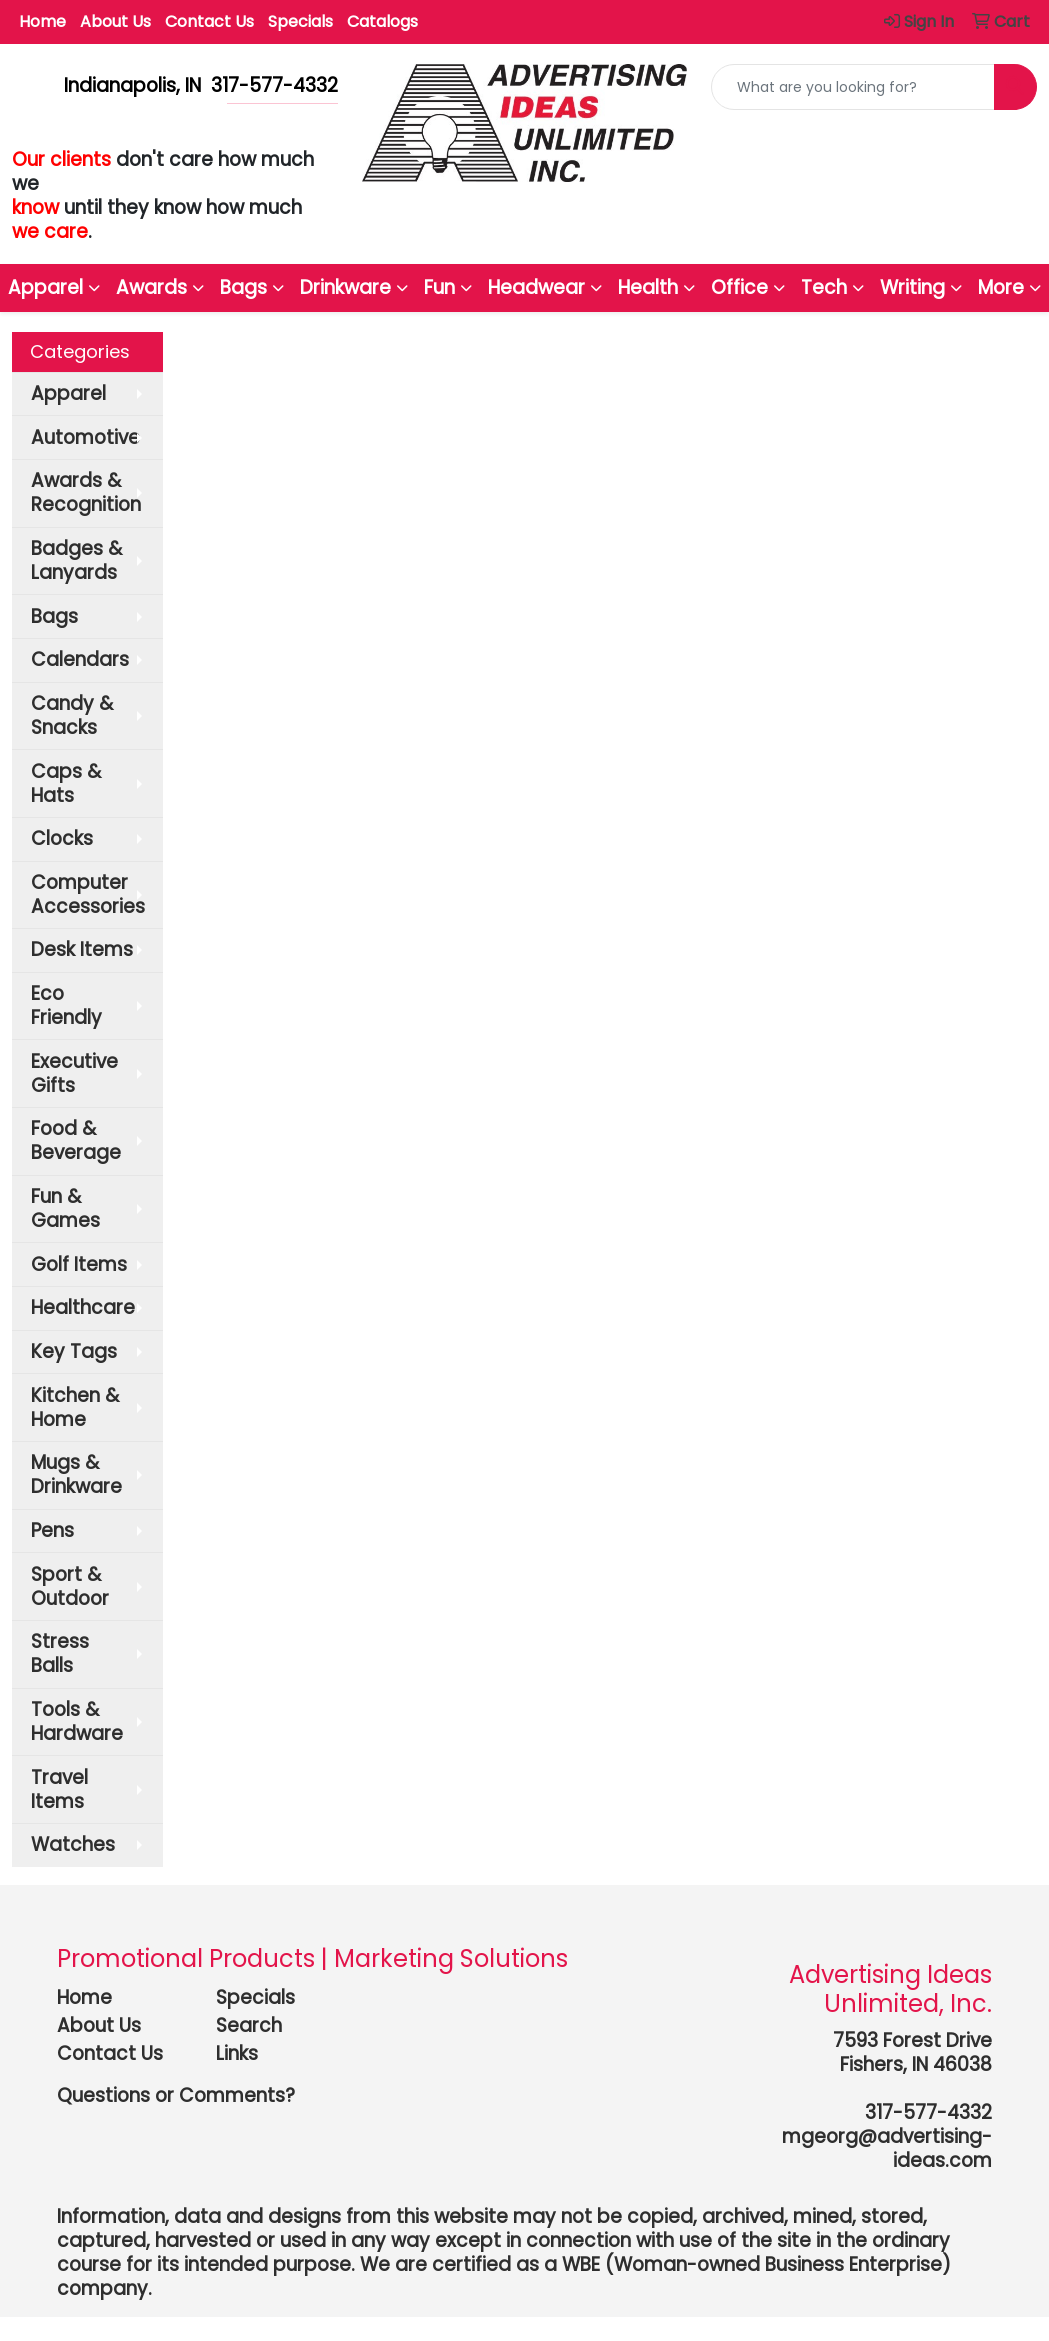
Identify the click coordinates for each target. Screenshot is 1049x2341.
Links (237, 2053)
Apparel (68, 393)
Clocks (62, 838)
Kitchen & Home (75, 1407)
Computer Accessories (88, 894)
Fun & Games (65, 1208)
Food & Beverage (76, 1140)
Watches (73, 1844)
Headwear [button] (536, 287)
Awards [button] (151, 287)
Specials (300, 21)
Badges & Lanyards (76, 560)
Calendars (80, 659)
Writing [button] (912, 287)
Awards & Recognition (86, 492)
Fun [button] (439, 287)
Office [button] (739, 287)
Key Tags (74, 1351)
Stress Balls (60, 1653)
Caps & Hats (66, 783)
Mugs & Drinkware (76, 1474)
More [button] (1001, 287)
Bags (54, 616)
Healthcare (83, 1307)
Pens (52, 1530)
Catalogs (382, 21)
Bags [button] (243, 287)
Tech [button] (824, 287)
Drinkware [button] (345, 287)
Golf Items (79, 1264)
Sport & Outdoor (70, 1586)
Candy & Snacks (72, 715)
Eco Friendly (66, 1005)
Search (249, 2025)
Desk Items (82, 949)
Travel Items (59, 1789)
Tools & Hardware (77, 1721)
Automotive (85, 437)
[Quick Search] (853, 87)
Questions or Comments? (176, 2095)
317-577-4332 (928, 2112)
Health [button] (648, 287)
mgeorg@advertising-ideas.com (887, 2148)
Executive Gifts (74, 1073)
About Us (115, 21)
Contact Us (209, 21)
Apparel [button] (45, 287)
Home (42, 21)
